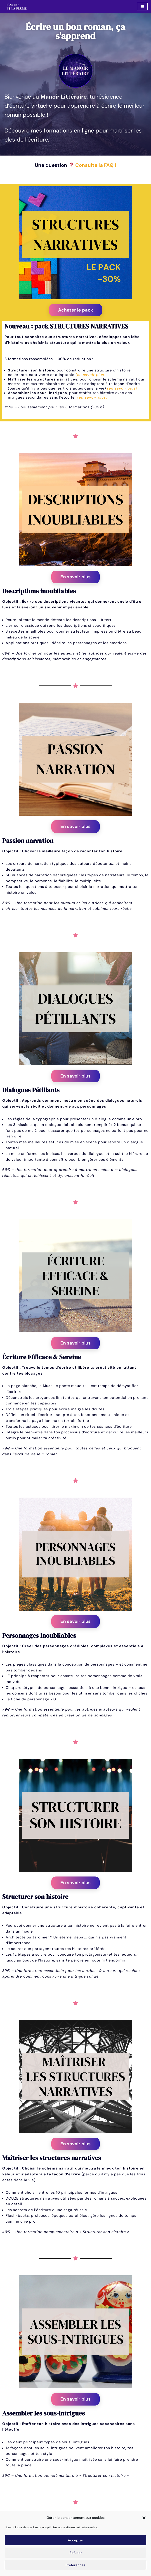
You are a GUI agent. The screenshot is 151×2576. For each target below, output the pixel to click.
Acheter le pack (75, 310)
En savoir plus (75, 577)
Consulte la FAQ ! (95, 165)
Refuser (75, 2552)
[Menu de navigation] (142, 6)
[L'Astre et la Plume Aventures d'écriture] (17, 6)
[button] (144, 2518)
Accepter (75, 2540)
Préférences (75, 2565)
